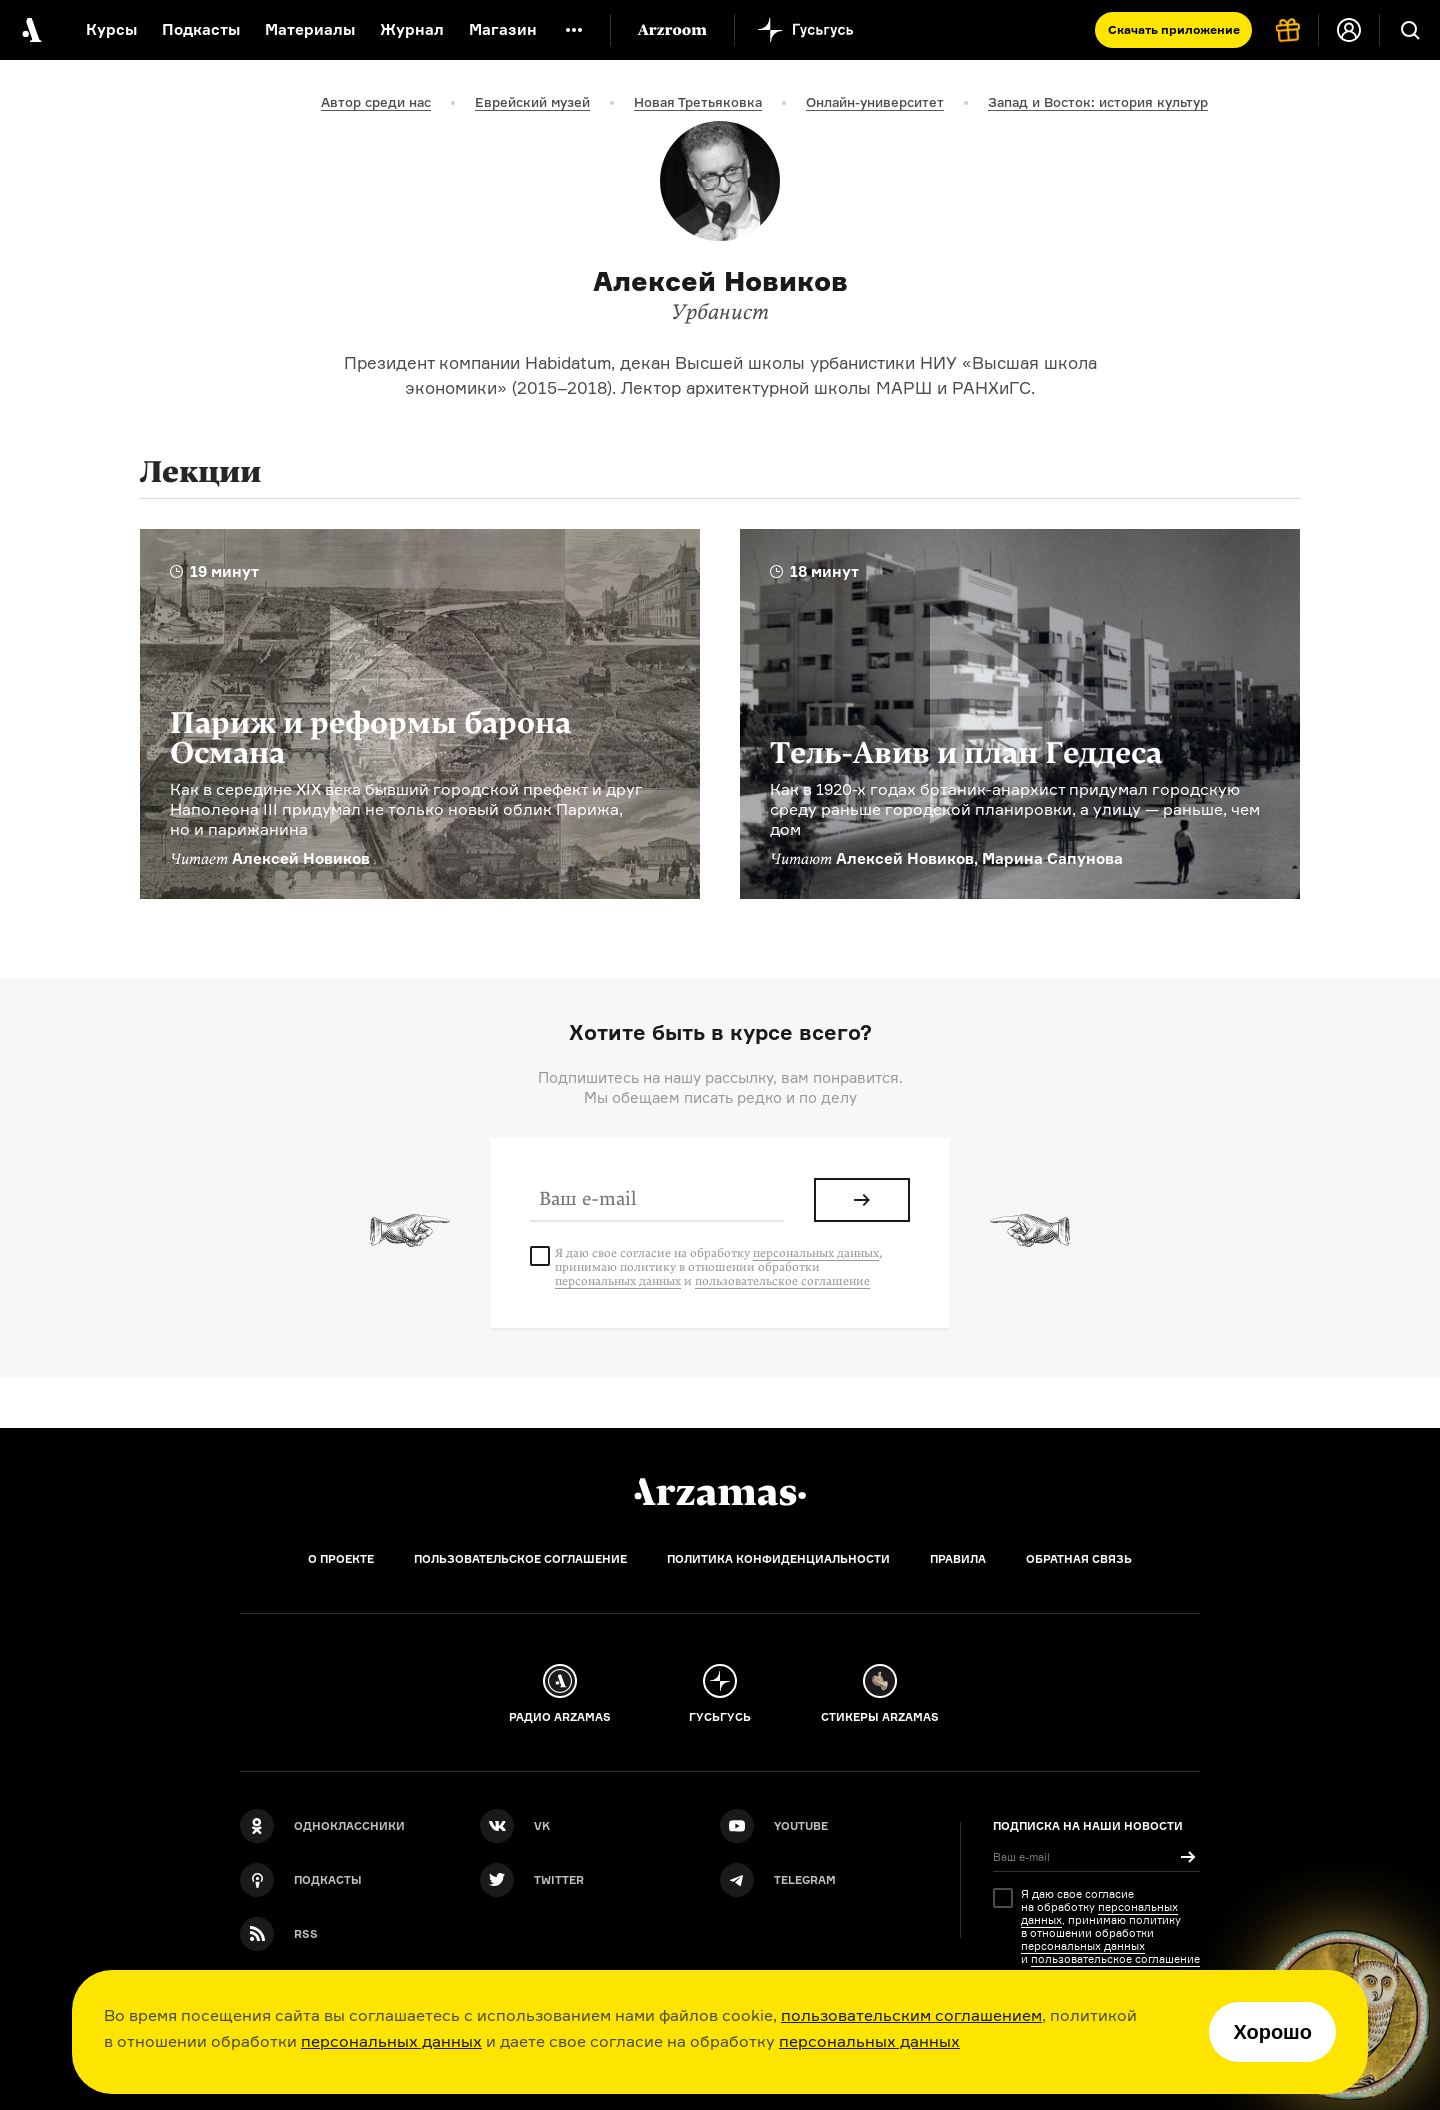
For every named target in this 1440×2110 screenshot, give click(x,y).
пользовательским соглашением (911, 2015)
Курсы (111, 29)
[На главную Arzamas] (30, 30)
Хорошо (1272, 2032)
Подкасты (201, 29)
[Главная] (720, 1492)
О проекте (341, 1559)
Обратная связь (1079, 1559)
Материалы (310, 29)
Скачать (1174, 29)
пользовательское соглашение (782, 1281)
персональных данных (391, 2041)
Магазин (503, 29)
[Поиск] (1410, 30)
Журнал (412, 29)
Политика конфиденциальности (778, 1559)
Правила (958, 1559)
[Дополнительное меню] (574, 30)
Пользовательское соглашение (520, 1559)
